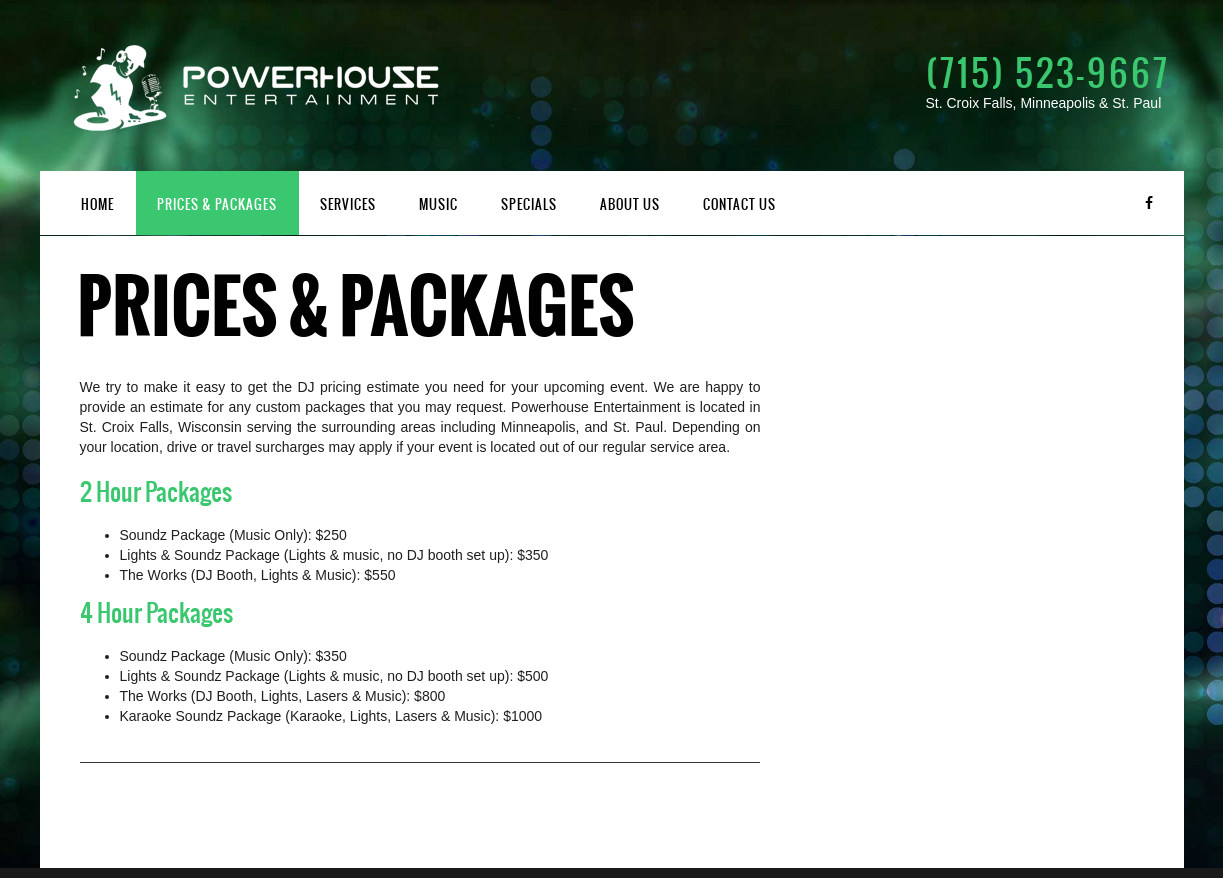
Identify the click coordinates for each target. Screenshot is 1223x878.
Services (348, 204)
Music (438, 204)
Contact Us (739, 204)
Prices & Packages (217, 204)
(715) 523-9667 (1048, 73)
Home (97, 204)
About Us (630, 204)
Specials (529, 204)
